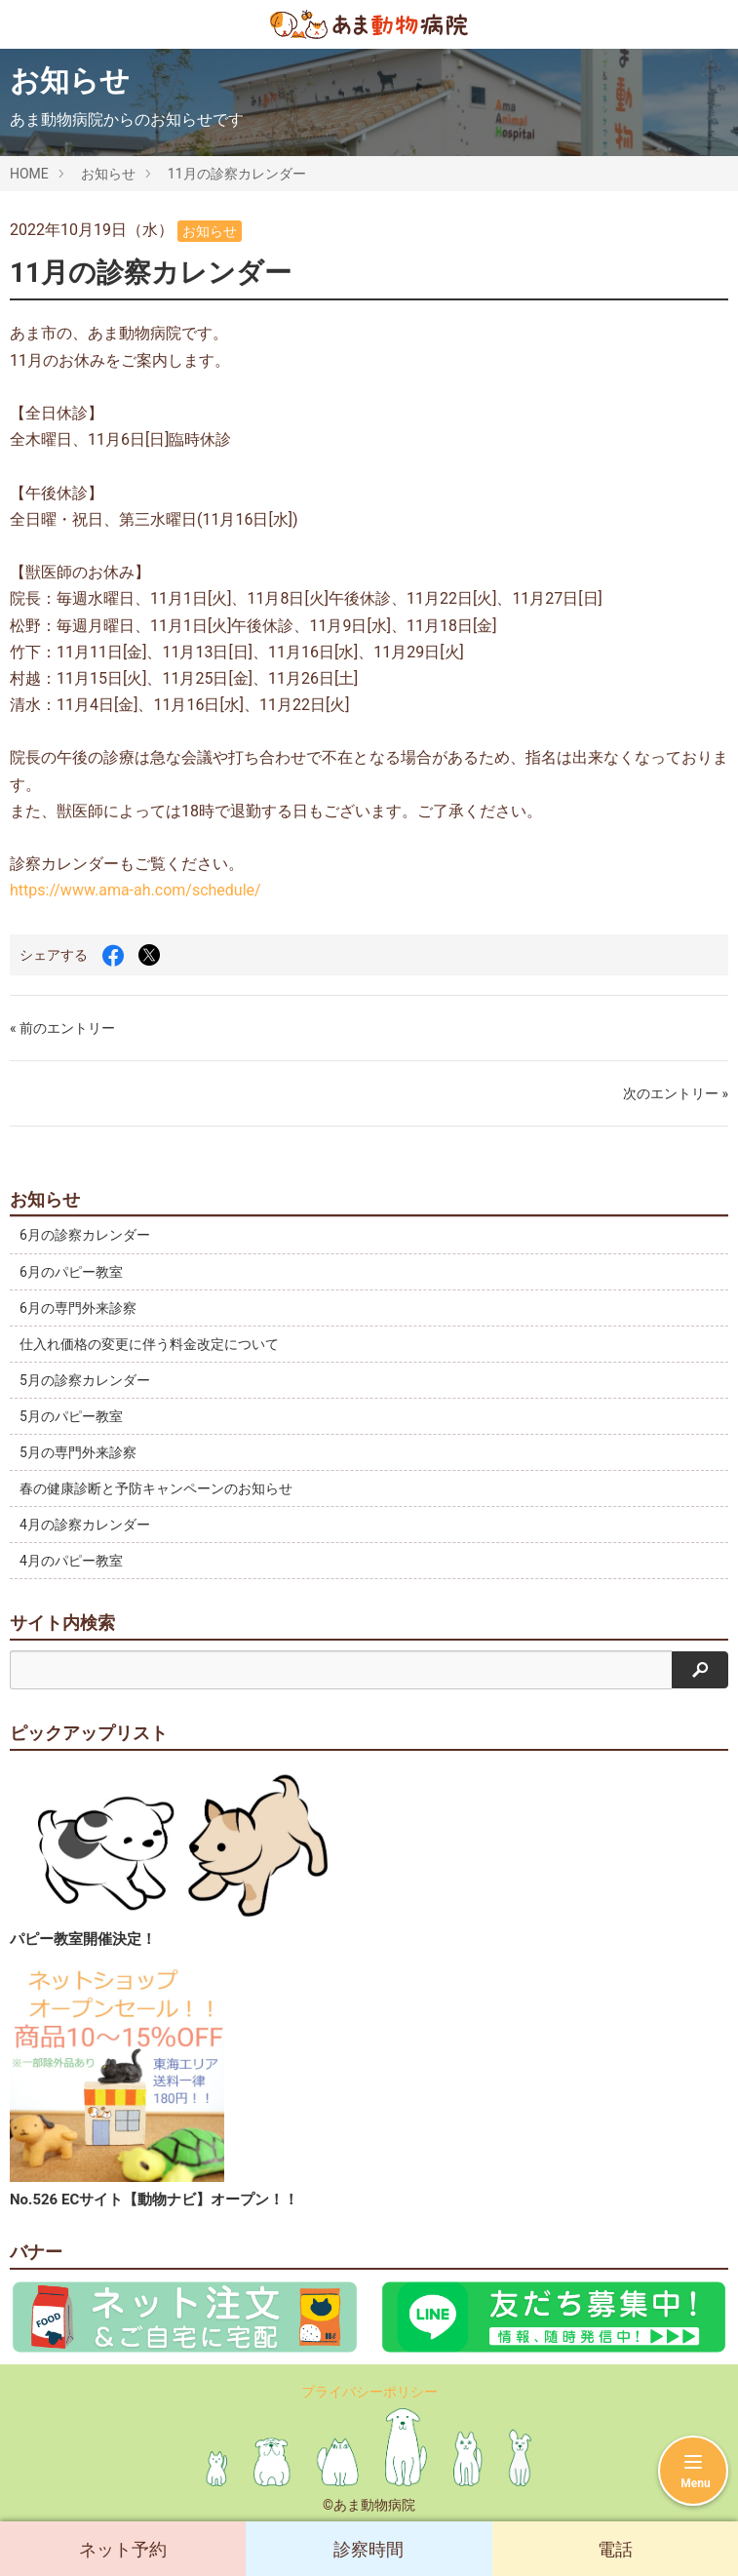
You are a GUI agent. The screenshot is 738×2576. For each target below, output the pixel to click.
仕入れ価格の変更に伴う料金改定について (149, 1344)
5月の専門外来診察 (77, 1452)
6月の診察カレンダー (84, 1235)
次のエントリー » (675, 1093)
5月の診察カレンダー (84, 1380)
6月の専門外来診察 (77, 1308)
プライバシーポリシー (369, 2391)
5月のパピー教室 (71, 1416)
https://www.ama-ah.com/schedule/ (135, 890)
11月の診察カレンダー (237, 173)
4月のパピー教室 (71, 1560)
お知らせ (108, 173)
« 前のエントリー (62, 1028)
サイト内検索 (62, 1623)
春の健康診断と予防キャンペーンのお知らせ (155, 1488)
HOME (29, 173)
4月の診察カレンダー (84, 1524)
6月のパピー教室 (71, 1272)
